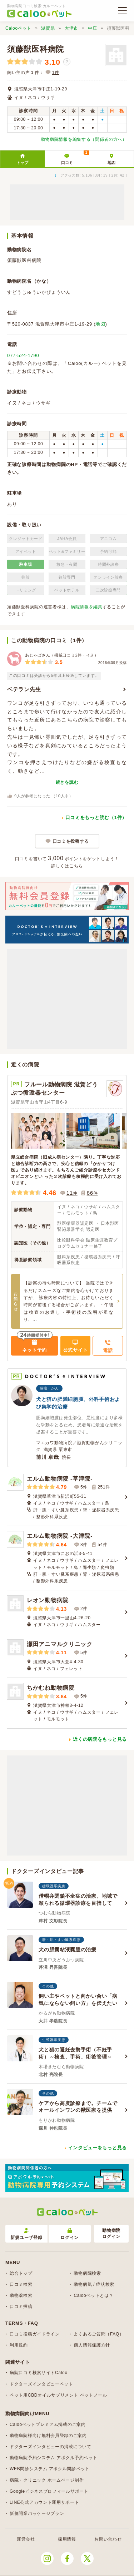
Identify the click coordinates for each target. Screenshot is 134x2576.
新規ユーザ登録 (26, 2234)
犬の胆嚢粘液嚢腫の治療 (67, 1949)
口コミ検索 (21, 2284)
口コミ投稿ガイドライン (35, 2334)
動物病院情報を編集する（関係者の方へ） (84, 139)
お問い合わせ (107, 2539)
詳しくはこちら (67, 865)
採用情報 (67, 2539)
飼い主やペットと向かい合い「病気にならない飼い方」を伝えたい (78, 1999)
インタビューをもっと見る (97, 2147)
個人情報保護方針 (92, 2345)
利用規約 (19, 2345)
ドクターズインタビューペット (41, 2384)
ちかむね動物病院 (51, 1688)
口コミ (75, 157)
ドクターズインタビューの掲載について (50, 2446)
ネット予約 (34, 1350)
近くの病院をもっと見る (100, 1739)
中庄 (92, 28)
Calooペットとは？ (93, 2295)
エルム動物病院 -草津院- (60, 1479)
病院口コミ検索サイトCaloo (39, 2372)
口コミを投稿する (71, 841)
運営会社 (26, 2539)
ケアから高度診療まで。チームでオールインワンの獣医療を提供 (78, 2106)
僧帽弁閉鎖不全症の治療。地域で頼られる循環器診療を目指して (78, 1899)
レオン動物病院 (48, 1600)
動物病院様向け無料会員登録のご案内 (48, 2435)
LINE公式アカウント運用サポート (44, 2502)
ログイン (69, 2234)
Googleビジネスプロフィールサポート (49, 2491)
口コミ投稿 (21, 2306)
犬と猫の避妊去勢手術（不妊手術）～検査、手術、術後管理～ (75, 2053)
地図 (111, 162)
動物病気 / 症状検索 (94, 2284)
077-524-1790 (23, 355)
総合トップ (21, 2273)
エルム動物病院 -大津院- (60, 1536)
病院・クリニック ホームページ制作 (47, 2480)
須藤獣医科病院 (35, 49)
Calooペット (18, 28)
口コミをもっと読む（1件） (96, 817)
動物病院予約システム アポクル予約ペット (53, 2457)
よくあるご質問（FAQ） (99, 2334)
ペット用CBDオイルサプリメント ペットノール (58, 2395)
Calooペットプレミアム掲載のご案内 (48, 2424)
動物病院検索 (87, 2273)
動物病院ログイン (111, 2233)
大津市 (71, 28)
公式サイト (75, 1350)
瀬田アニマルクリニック (60, 1644)
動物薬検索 (21, 2295)
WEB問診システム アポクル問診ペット (50, 2468)
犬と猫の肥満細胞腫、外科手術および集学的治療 (78, 1403)
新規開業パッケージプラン (37, 2513)
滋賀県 (48, 28)
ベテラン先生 (24, 689)
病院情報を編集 (87, 606)
